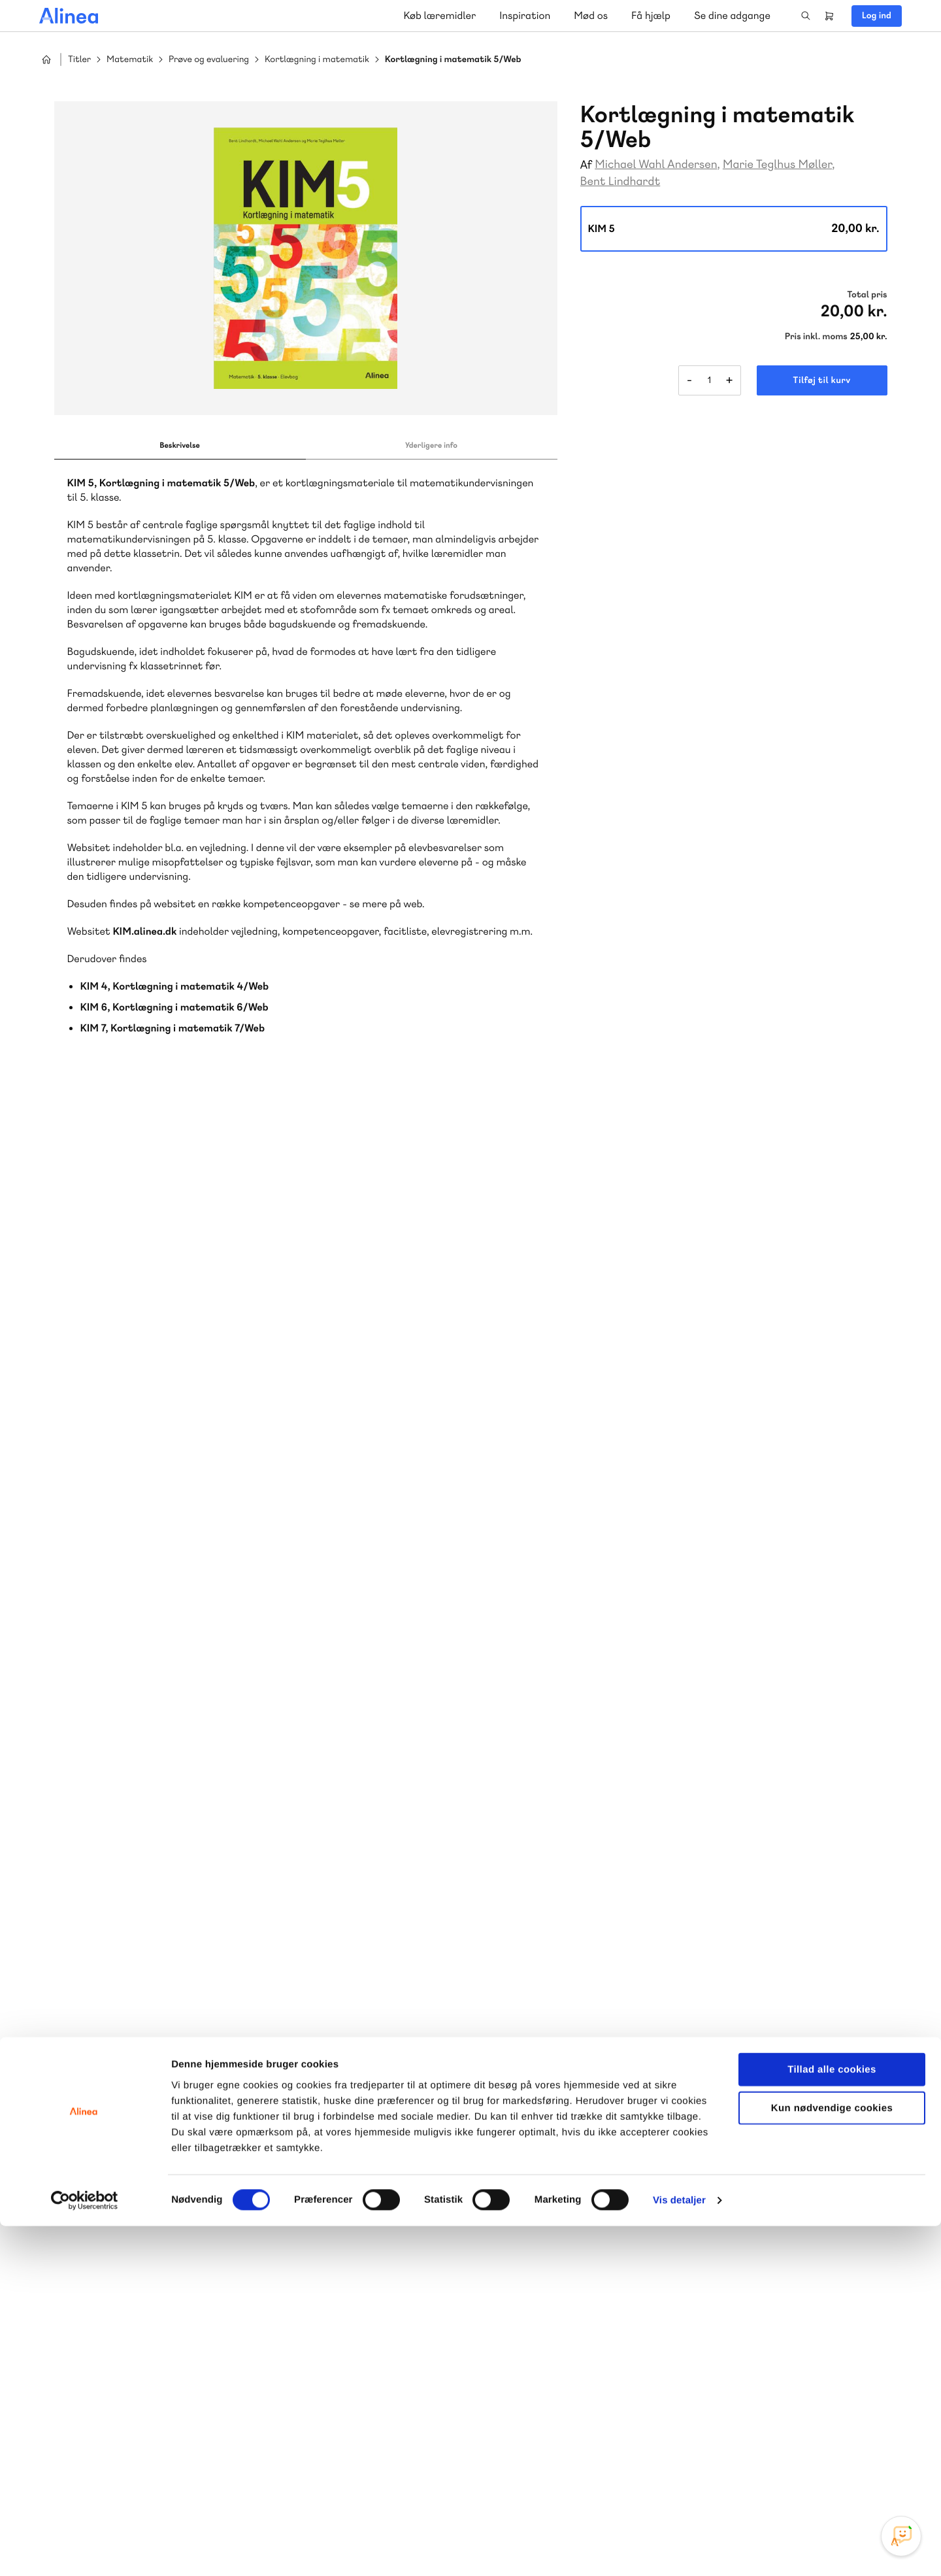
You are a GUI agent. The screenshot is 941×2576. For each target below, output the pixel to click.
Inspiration (524, 15)
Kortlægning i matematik (317, 59)
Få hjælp (650, 15)
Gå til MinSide (776, 2169)
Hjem (46, 59)
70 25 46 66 (325, 2211)
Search (805, 15)
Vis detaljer (679, 2550)
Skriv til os (321, 2239)
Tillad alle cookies (831, 2419)
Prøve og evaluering (209, 59)
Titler (79, 59)
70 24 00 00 (797, 2291)
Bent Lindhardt (620, 181)
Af (586, 165)
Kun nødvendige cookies (832, 2458)
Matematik (130, 59)
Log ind (876, 16)
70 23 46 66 (560, 2211)
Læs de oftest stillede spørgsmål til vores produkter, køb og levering (580, 2316)
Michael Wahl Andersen (656, 164)
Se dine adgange (732, 15)
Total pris (867, 295)
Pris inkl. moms (816, 336)
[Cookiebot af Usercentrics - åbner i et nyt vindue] (84, 2550)
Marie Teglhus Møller (777, 164)
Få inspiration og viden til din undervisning (334, 2316)
